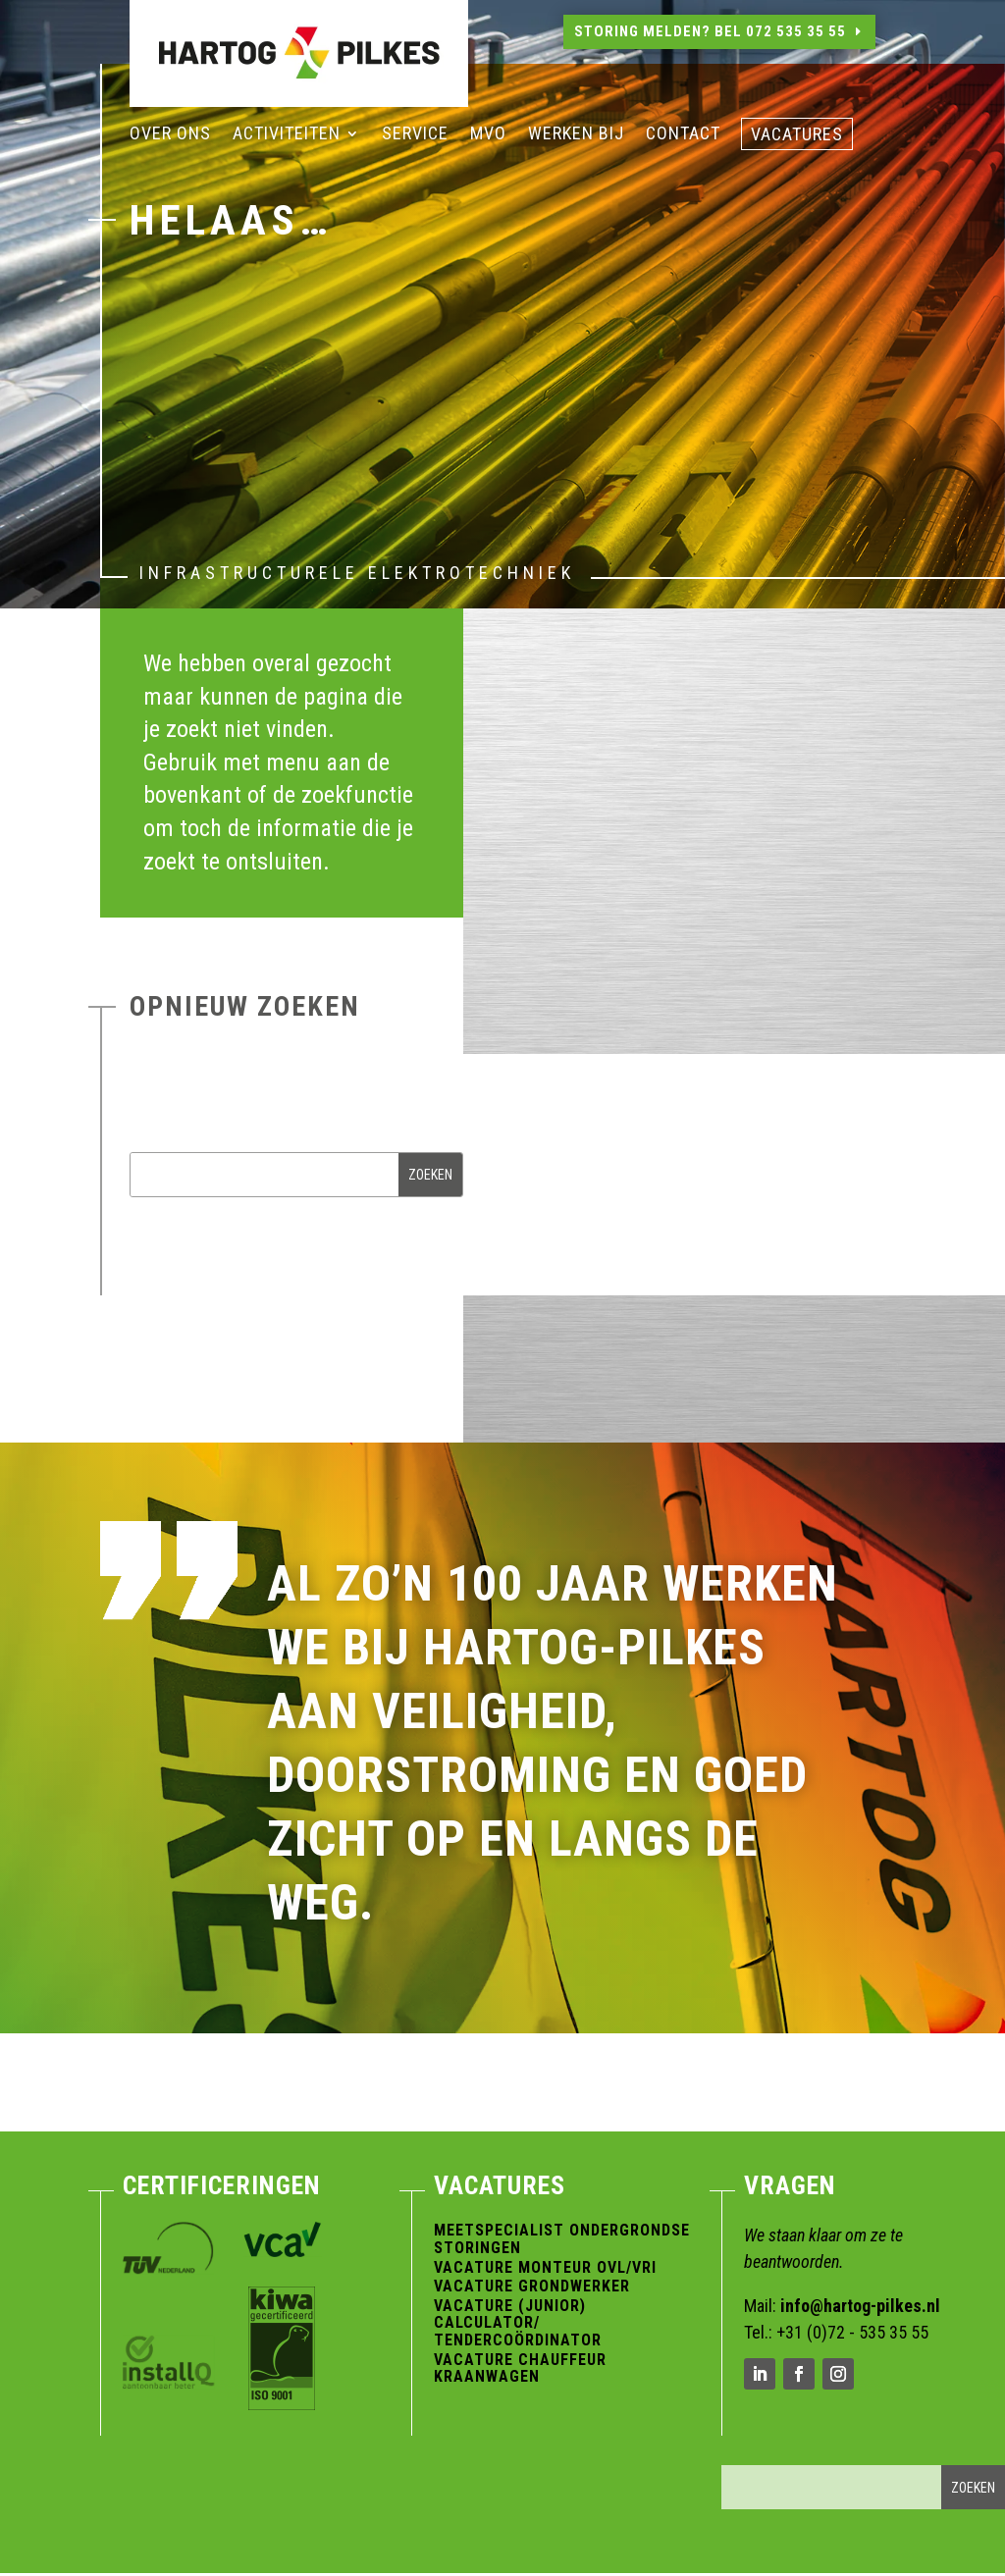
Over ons (170, 135)
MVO (488, 135)
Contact (683, 135)
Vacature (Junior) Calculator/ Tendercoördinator (518, 2322)
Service (415, 135)
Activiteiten (287, 135)
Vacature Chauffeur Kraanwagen (520, 2368)
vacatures (797, 136)
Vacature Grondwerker (532, 2286)
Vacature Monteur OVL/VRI (545, 2267)
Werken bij (576, 135)
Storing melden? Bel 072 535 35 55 (710, 31)
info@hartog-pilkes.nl (860, 2305)
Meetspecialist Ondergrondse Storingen (562, 2239)
